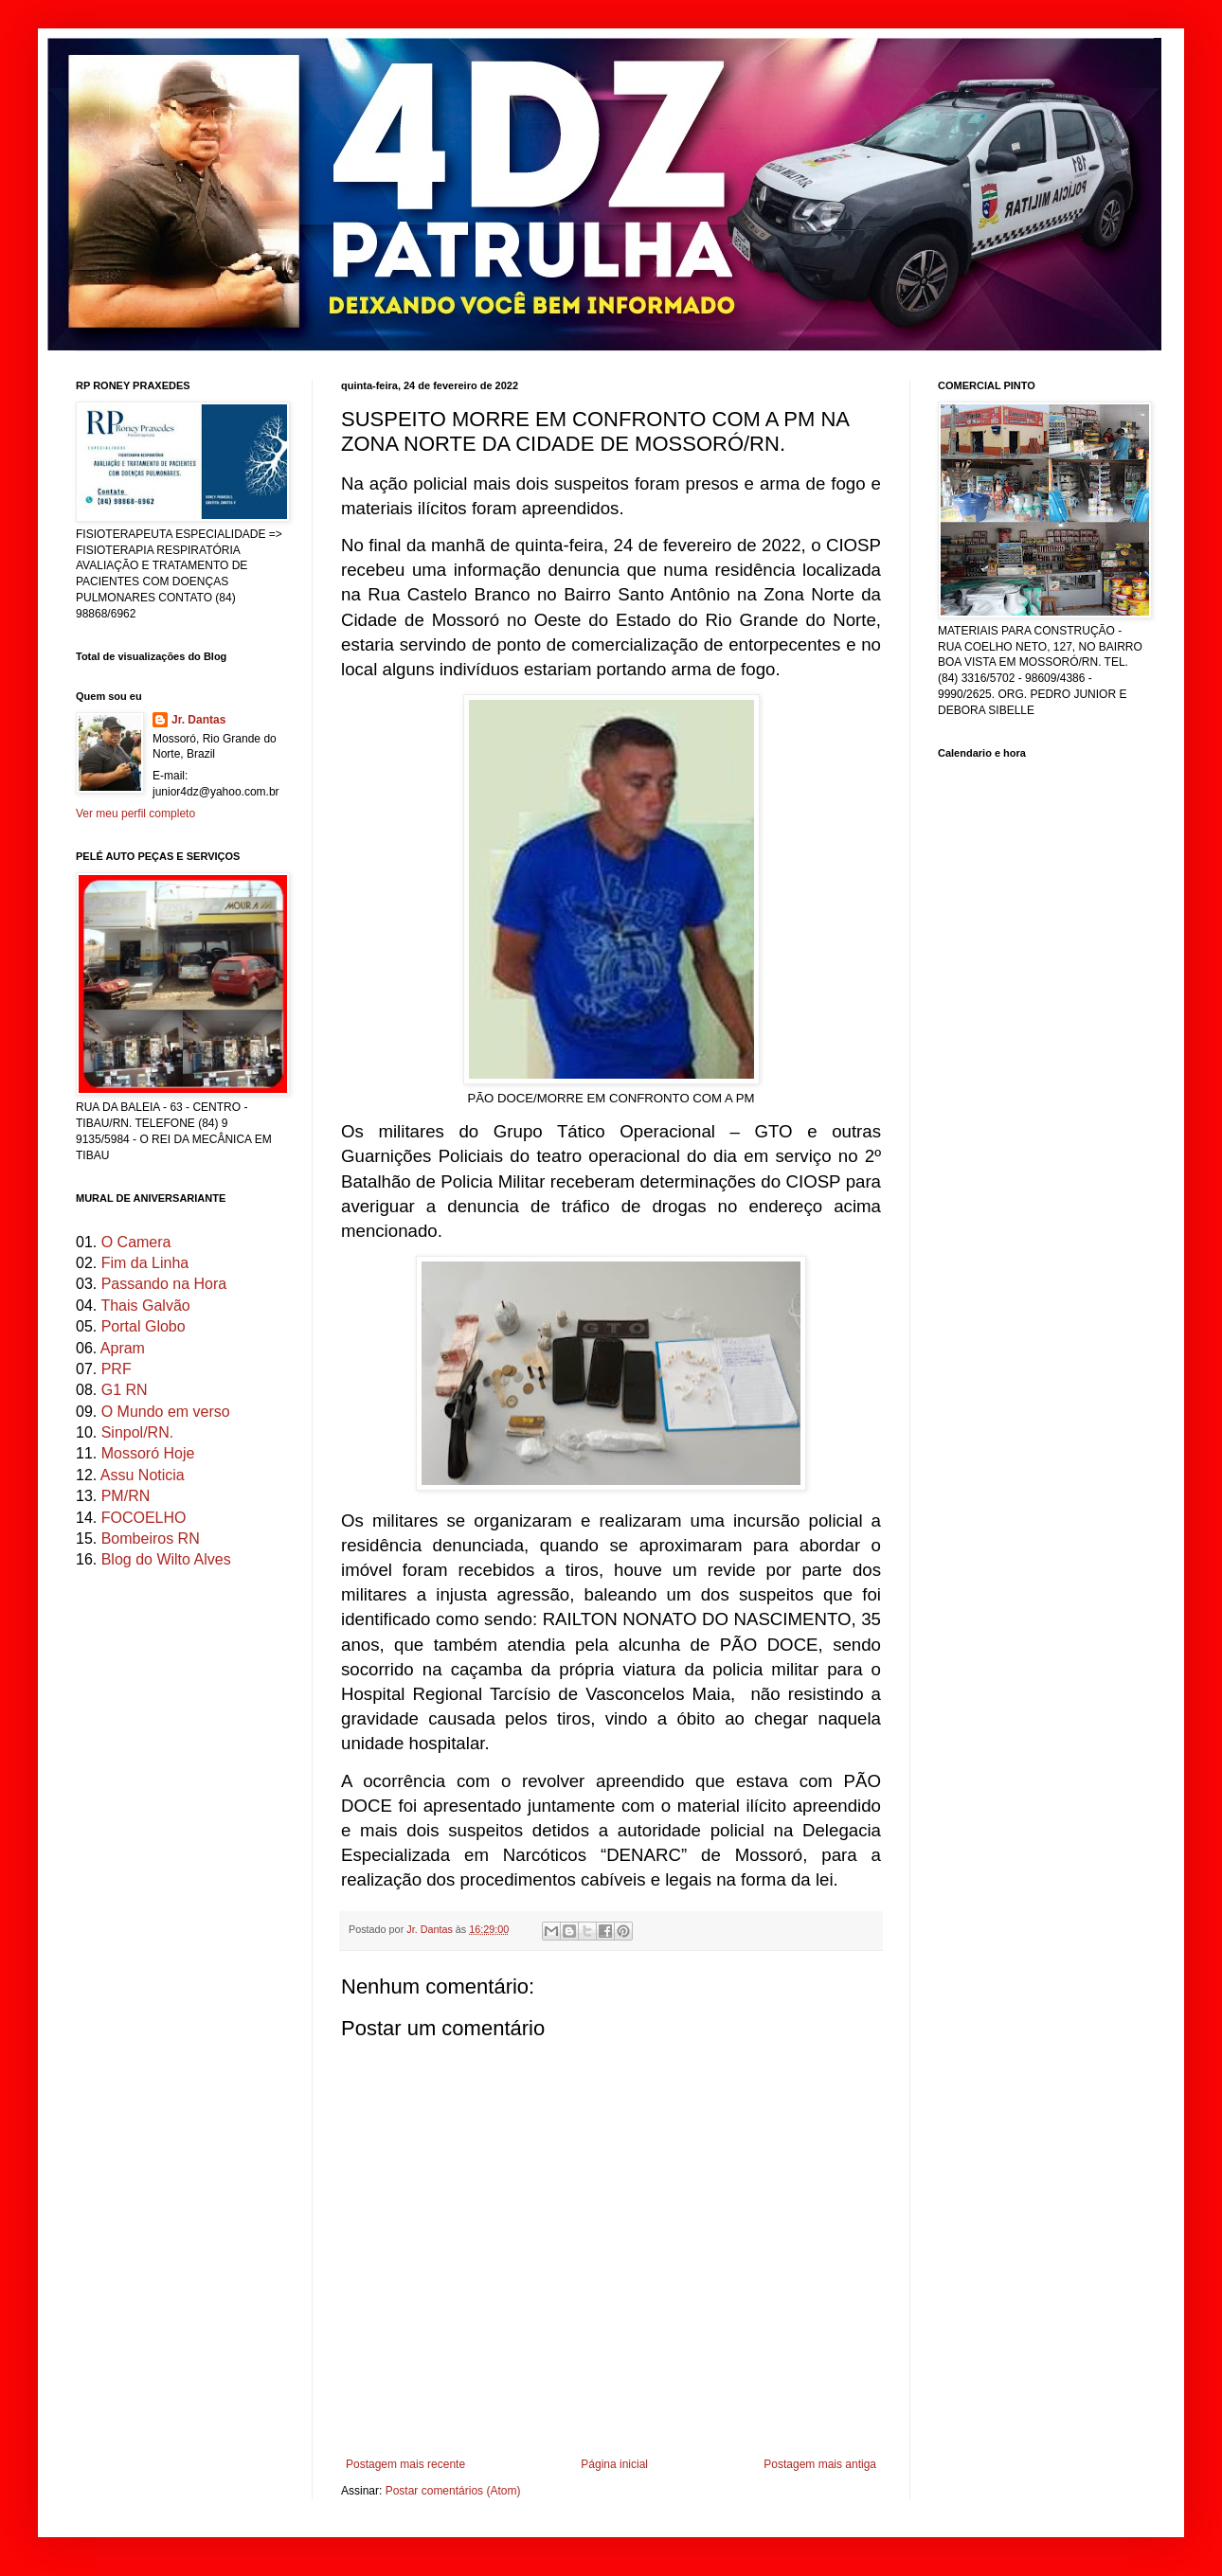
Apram (122, 1348)
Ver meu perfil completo (135, 813)
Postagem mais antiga (820, 2464)
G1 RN (124, 1390)
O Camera (136, 1242)
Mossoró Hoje (148, 1453)
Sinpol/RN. (137, 1432)
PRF (116, 1369)
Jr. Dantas (431, 1929)
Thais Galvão (144, 1305)
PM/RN (126, 1496)
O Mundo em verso (165, 1412)
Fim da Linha (145, 1263)
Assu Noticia (142, 1475)
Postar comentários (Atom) (453, 2490)
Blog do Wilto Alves (166, 1559)
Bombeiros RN (150, 1538)
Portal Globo (143, 1326)
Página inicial (614, 2464)
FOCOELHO (144, 1518)
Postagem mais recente (405, 2464)
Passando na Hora (164, 1284)
